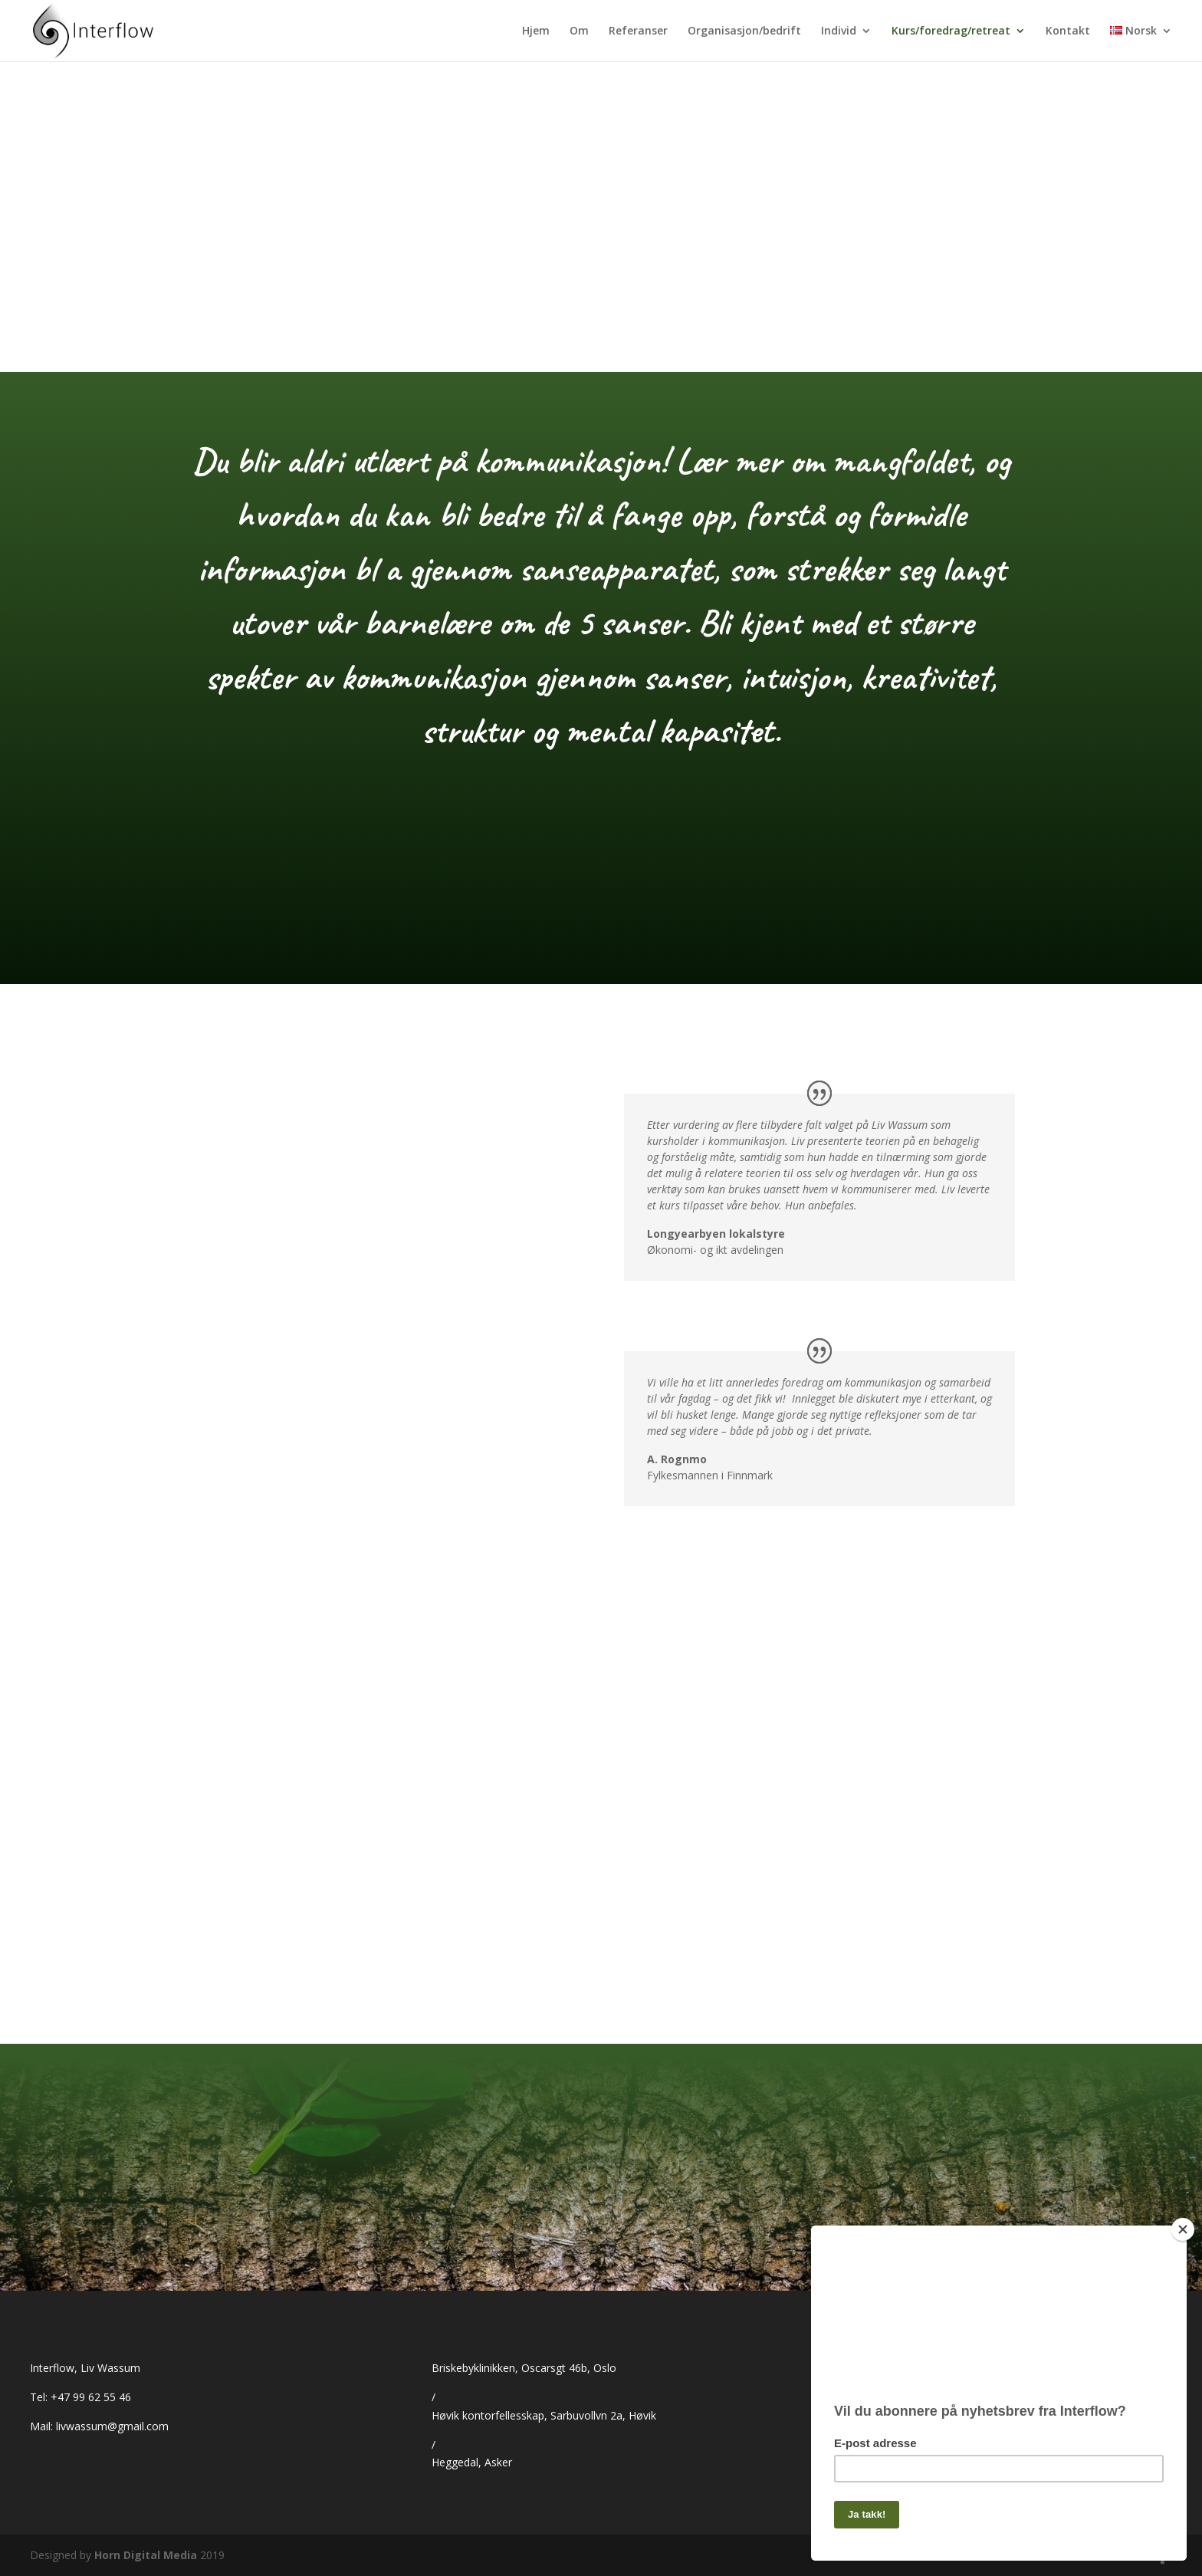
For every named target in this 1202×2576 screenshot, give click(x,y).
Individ (838, 31)
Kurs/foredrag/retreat (951, 31)
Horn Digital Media (145, 2555)
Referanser (638, 31)
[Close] (1182, 2223)
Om (579, 31)
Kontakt (1068, 31)
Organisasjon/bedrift (744, 31)
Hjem (536, 31)
